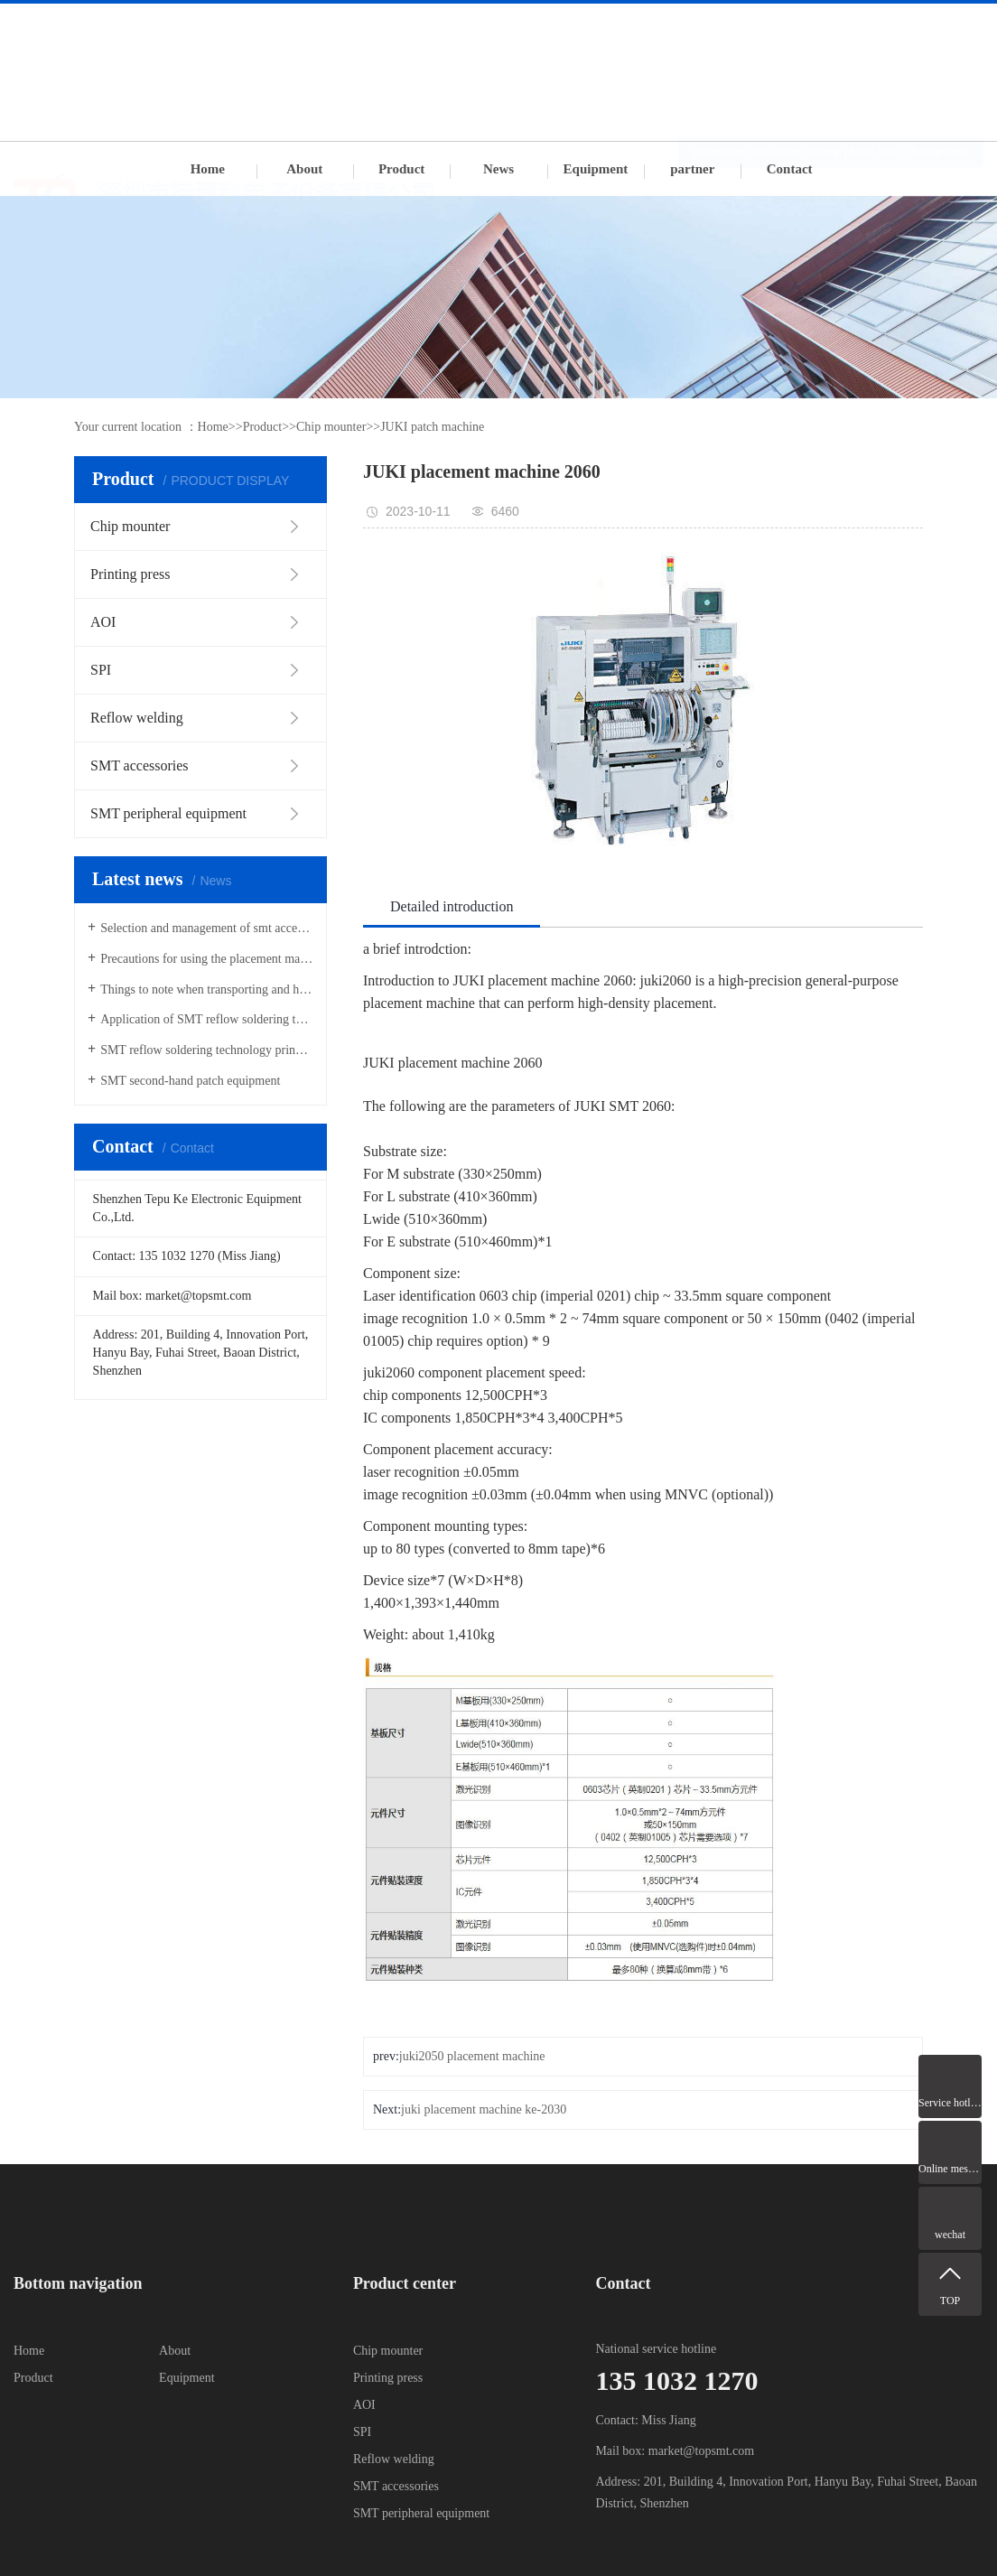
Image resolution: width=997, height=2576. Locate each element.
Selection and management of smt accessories (206, 928)
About (304, 169)
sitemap (825, 21)
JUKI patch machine (432, 427)
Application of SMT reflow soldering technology (206, 1019)
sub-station (777, 21)
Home (208, 169)
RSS (858, 21)
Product (401, 169)
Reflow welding (393, 2459)
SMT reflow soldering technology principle (206, 1050)
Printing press (388, 2378)
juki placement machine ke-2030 (483, 2109)
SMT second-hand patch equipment (190, 1080)
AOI (364, 2405)
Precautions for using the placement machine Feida (206, 959)
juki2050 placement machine (472, 2056)
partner (692, 169)
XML (887, 21)
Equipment (596, 169)
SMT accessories (396, 2486)
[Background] (938, 21)
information (720, 21)
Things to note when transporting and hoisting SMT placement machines (206, 989)
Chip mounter (331, 427)
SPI (362, 2432)
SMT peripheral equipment (421, 2513)
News (498, 169)
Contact (790, 169)
